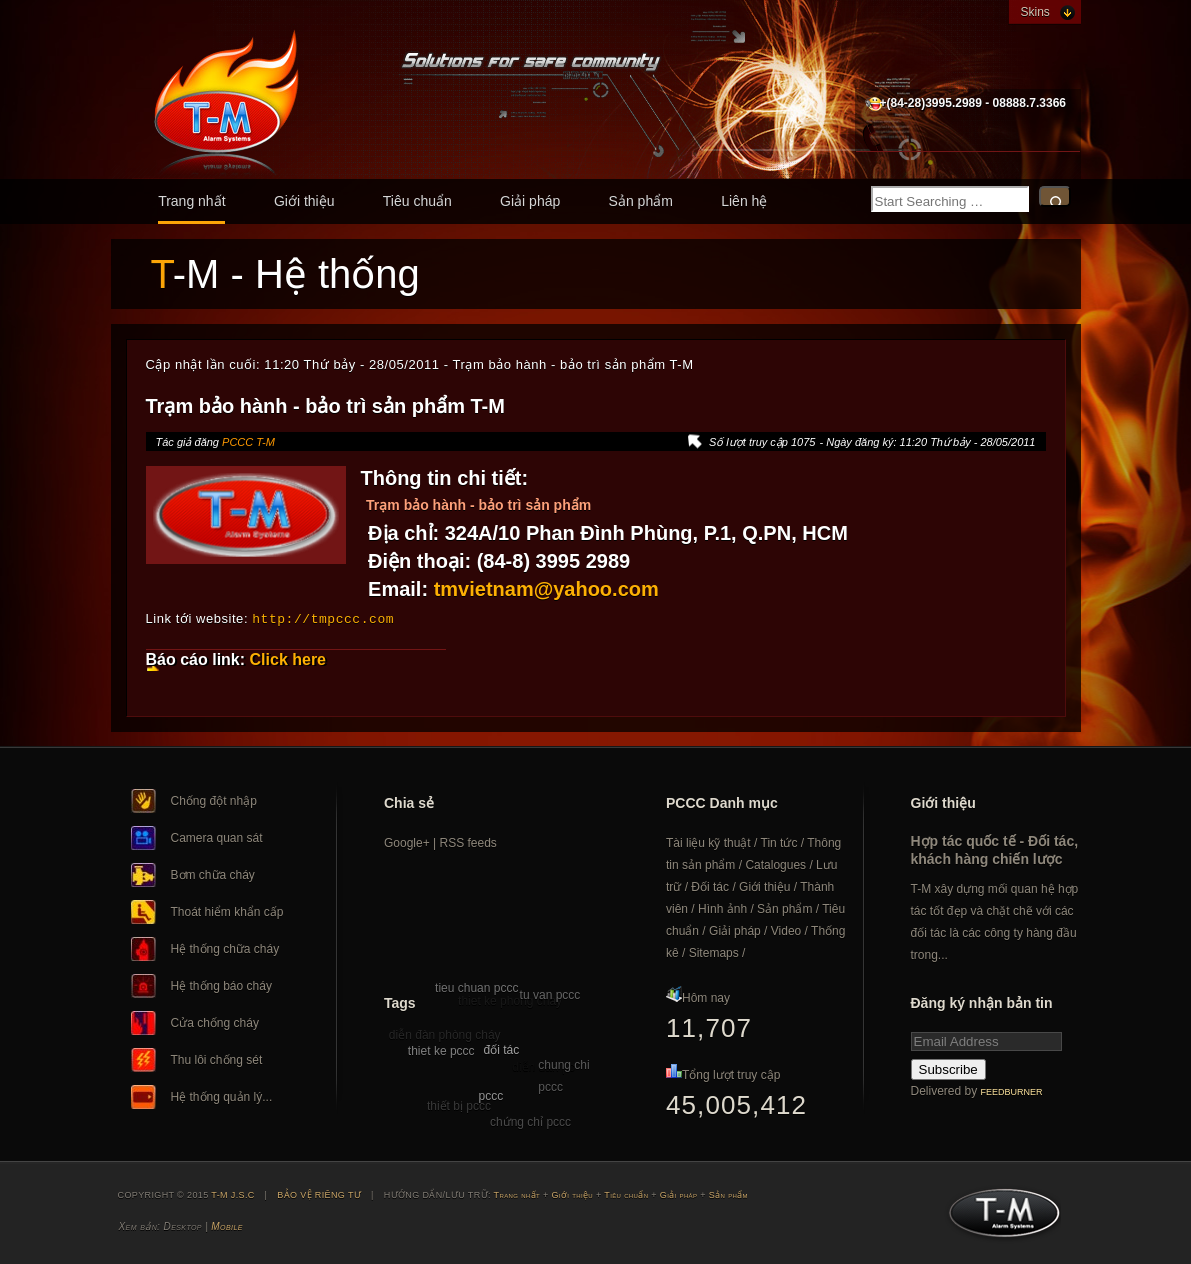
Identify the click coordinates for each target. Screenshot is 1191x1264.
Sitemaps (714, 952)
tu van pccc (550, 994)
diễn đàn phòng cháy (445, 1034)
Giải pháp (530, 201)
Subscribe (948, 1068)
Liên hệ (744, 201)
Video (786, 930)
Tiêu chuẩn (417, 201)
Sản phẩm (641, 201)
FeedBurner (1012, 1091)
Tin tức (779, 842)
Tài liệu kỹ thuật (708, 842)
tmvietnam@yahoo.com (546, 589)
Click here (288, 658)
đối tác (501, 1049)
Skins (1035, 12)
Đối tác (710, 886)
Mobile (226, 1225)
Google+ (407, 842)
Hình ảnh (722, 908)
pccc (491, 1095)
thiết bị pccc (459, 1105)
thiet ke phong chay (510, 1000)
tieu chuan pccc (476, 987)
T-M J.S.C (998, 1218)
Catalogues (775, 864)
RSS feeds (468, 842)
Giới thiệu (304, 201)
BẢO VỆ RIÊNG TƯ (319, 1194)
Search (1055, 196)
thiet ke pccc (441, 1050)
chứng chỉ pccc (530, 1121)
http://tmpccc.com (323, 618)
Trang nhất (191, 201)
